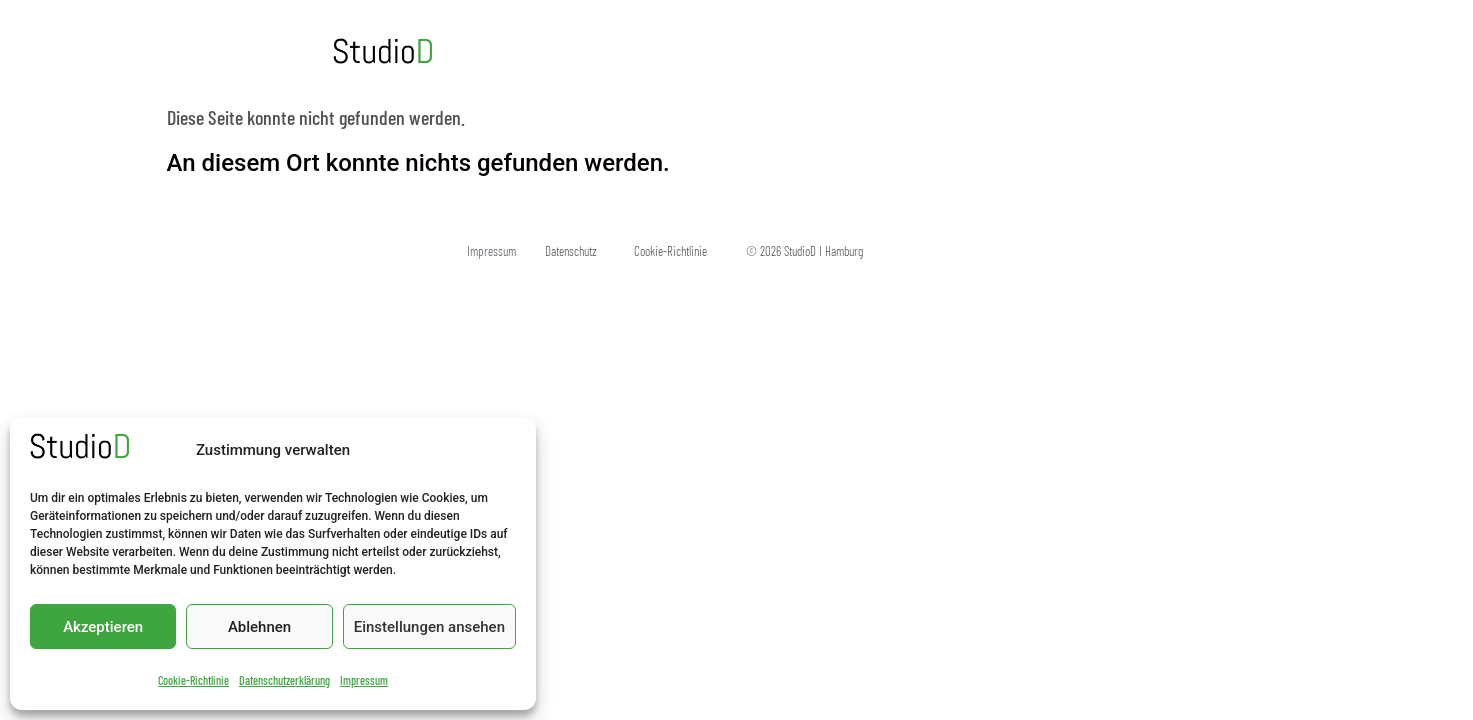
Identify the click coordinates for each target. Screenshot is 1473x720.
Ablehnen (259, 627)
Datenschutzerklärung (284, 680)
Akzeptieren (103, 627)
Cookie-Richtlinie (193, 680)
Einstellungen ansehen (429, 627)
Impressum (364, 680)
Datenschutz (571, 251)
